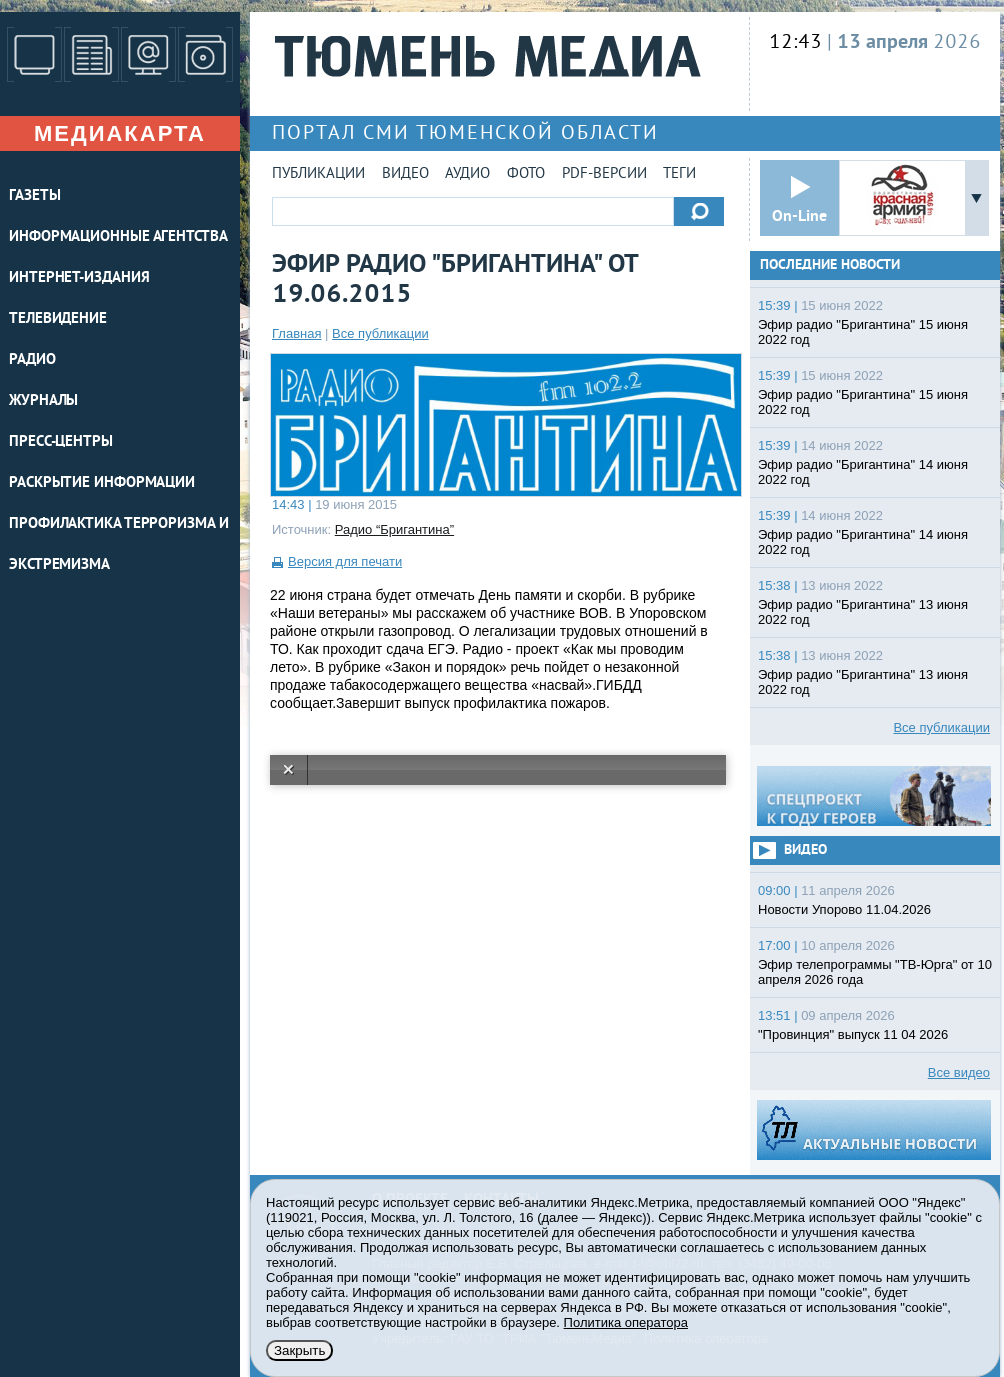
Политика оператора (626, 1322)
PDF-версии (604, 174)
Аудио (467, 174)
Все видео (959, 1072)
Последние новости (830, 265)
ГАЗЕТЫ (34, 196)
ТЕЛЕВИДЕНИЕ (58, 319)
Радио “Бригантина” (394, 529)
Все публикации (380, 333)
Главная (296, 333)
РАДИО (32, 360)
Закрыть (299, 1350)
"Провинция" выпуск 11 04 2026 (853, 1034)
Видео (405, 174)
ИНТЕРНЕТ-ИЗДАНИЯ (79, 278)
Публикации (318, 174)
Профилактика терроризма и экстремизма (119, 545)
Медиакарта (120, 133)
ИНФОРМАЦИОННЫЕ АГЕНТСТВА (118, 237)
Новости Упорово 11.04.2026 (844, 909)
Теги (679, 174)
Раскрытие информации (102, 483)
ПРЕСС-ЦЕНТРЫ (61, 442)
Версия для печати (345, 561)
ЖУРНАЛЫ (43, 401)
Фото (526, 174)
